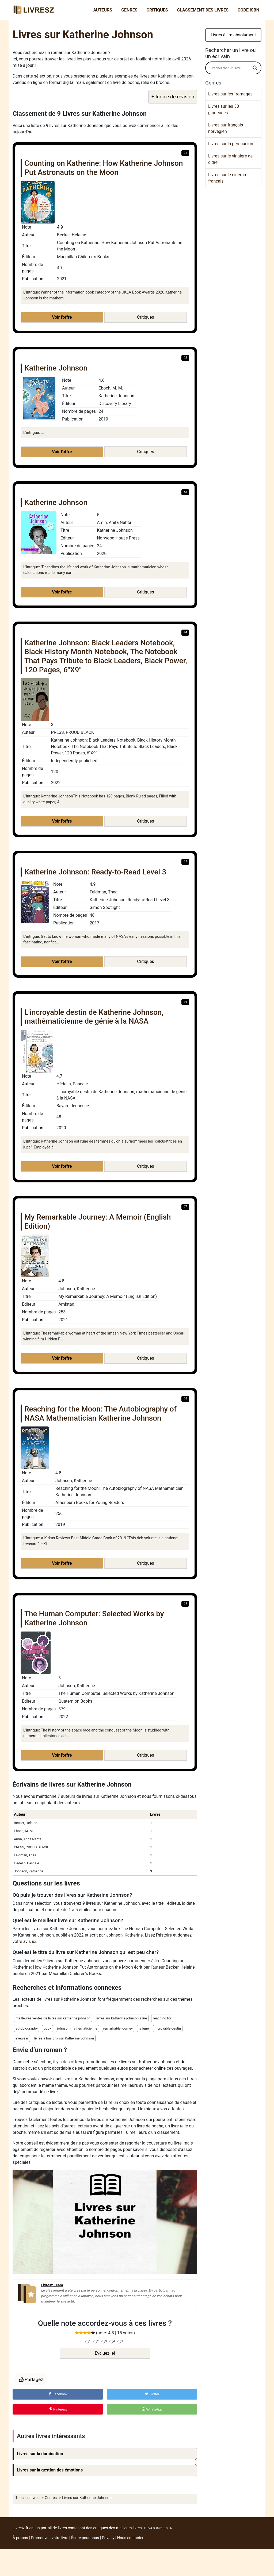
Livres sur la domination (40, 2453)
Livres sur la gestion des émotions (50, 2470)
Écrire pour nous (85, 2538)
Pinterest (58, 2409)
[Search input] (231, 68)
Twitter (152, 2394)
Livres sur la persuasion (230, 143)
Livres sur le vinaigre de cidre (230, 159)
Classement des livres (203, 10)
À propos (20, 2538)
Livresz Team (52, 2285)
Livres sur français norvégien (225, 128)
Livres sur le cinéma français (227, 178)
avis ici (29, 1941)
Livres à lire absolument (233, 34)
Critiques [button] (145, 317)
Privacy (108, 2538)
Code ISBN (248, 10)
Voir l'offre (62, 317)
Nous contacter (130, 2538)
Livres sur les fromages (230, 94)
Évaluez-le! (105, 2353)
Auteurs (102, 10)
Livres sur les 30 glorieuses (223, 109)
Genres (129, 10)
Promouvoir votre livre (49, 2538)
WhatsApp (152, 2409)
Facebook (58, 2394)
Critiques (157, 10)
